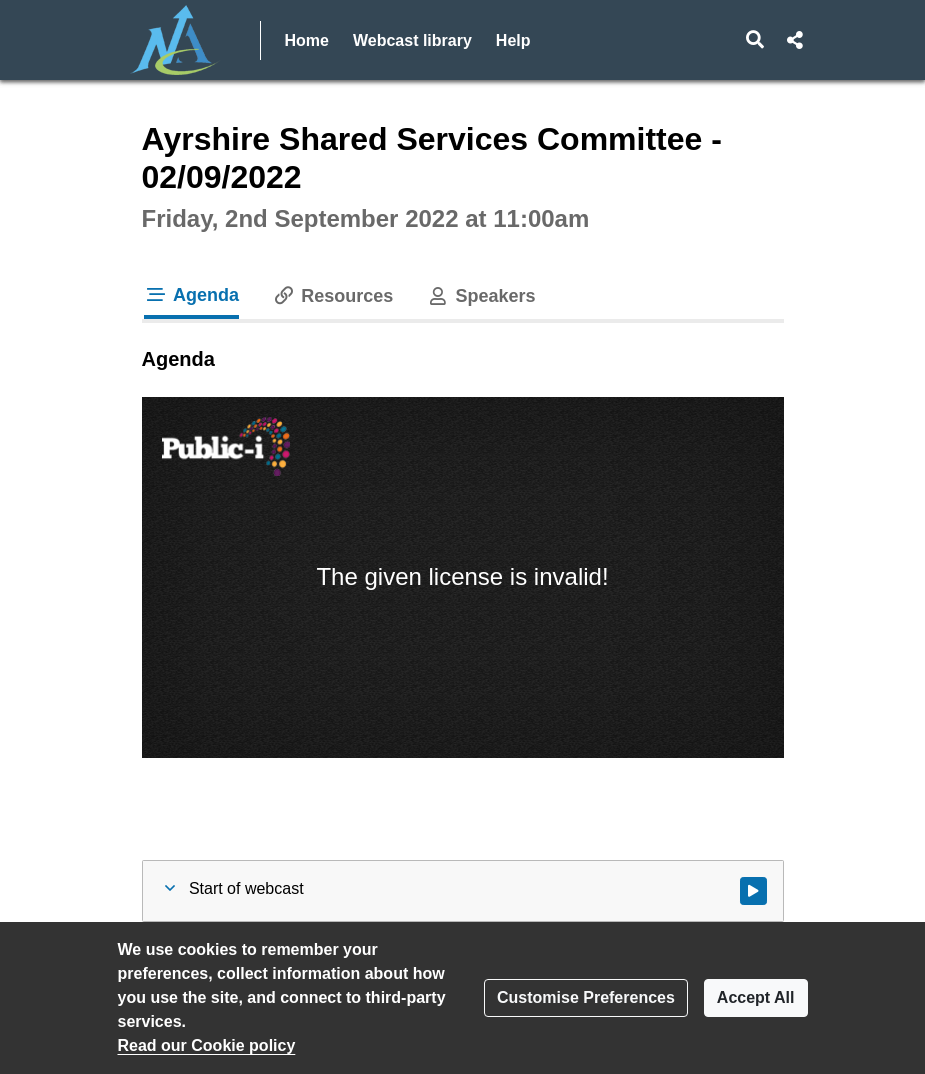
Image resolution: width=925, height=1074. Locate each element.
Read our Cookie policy (207, 1045)
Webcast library (412, 40)
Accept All (756, 997)
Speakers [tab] (480, 296)
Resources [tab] (332, 296)
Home (307, 40)
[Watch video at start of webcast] (753, 891)
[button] (754, 40)
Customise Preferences (586, 997)
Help (513, 40)
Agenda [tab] (192, 295)
